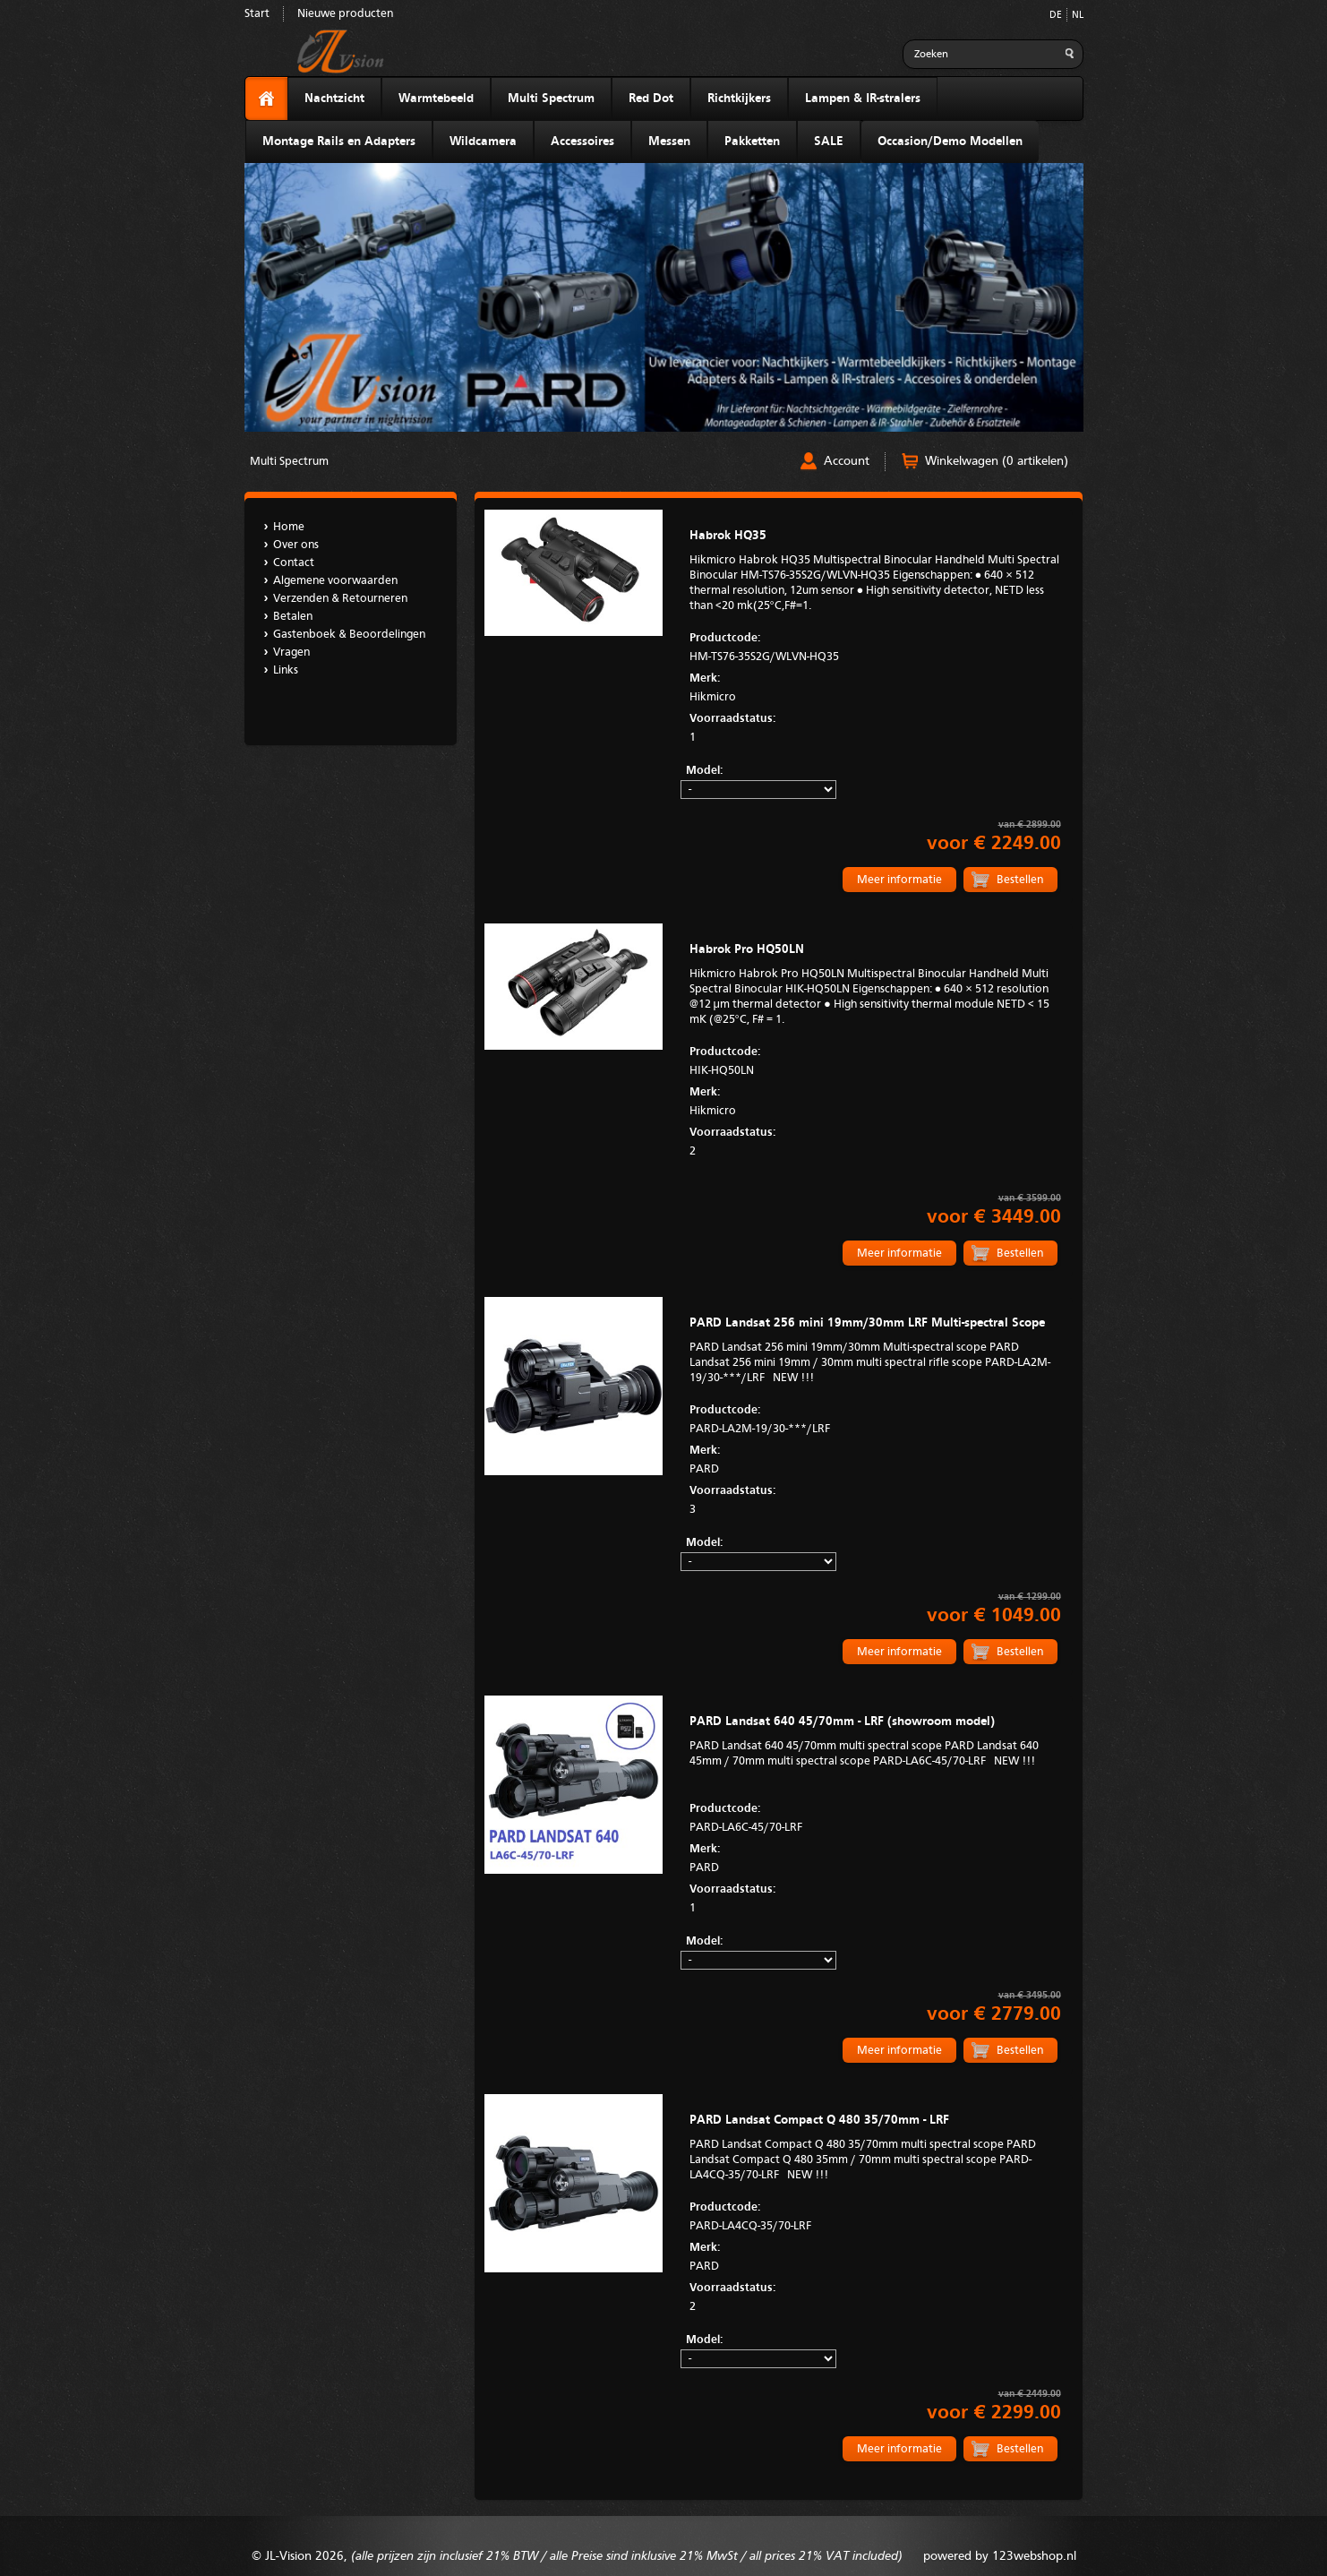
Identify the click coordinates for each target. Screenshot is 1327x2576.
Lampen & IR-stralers (862, 98)
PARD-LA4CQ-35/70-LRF (874, 2215)
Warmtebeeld (436, 98)
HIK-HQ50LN (874, 1060)
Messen (669, 141)
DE (1055, 16)
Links (285, 670)
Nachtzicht (334, 98)
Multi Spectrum (551, 98)
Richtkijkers (739, 98)
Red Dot (651, 98)
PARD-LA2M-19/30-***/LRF (874, 1418)
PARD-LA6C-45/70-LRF (874, 1816)
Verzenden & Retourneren (340, 599)
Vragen (291, 652)
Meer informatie (899, 880)
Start (257, 14)
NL (1077, 16)
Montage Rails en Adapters (338, 141)
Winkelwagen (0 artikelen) (996, 461)
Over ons (296, 545)
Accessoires (582, 141)
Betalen (292, 617)
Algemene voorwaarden (335, 581)
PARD (874, 1458)
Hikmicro (874, 686)
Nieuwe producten (345, 14)
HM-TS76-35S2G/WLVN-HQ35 (874, 646)
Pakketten (752, 141)
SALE (828, 141)
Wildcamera (483, 141)
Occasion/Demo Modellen (950, 141)
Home (288, 527)
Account (846, 461)
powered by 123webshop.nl (999, 2556)
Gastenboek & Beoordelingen (349, 634)
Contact (293, 563)
